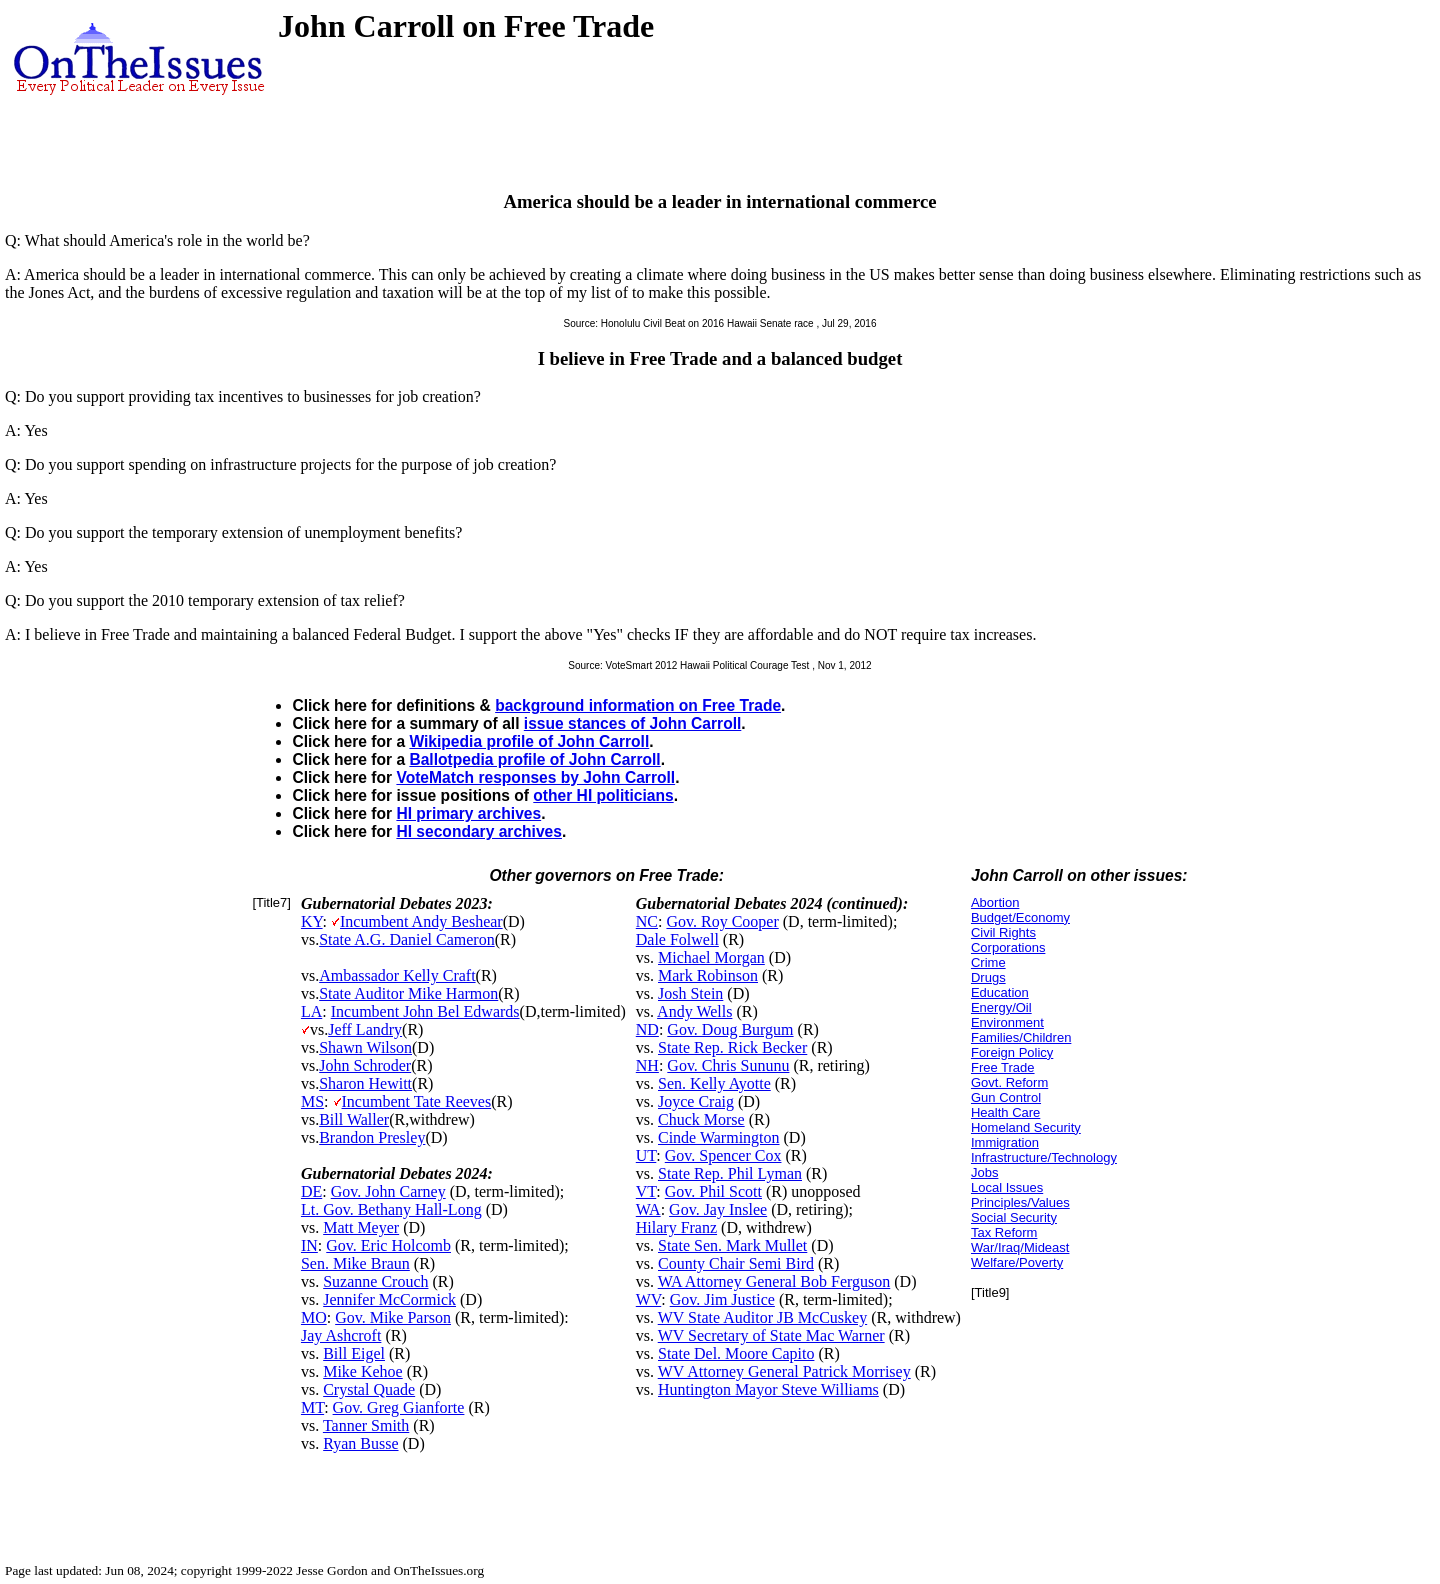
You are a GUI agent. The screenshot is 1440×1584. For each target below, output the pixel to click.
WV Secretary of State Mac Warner (771, 1335)
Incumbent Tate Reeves (417, 1101)
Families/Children (1021, 1037)
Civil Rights (1003, 932)
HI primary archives (468, 813)
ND (647, 1029)
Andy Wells (694, 1011)
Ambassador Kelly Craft (397, 975)
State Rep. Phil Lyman (730, 1173)
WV (648, 1299)
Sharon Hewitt (365, 1083)
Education (1000, 992)
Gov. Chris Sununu (728, 1065)
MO (314, 1317)
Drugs (988, 977)
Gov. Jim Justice (722, 1299)
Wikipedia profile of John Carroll (529, 741)
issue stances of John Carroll (633, 723)
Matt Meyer (361, 1227)
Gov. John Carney (388, 1191)
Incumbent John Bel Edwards (425, 1011)
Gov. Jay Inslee (718, 1209)
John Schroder (365, 1065)
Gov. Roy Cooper (722, 921)
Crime (988, 962)
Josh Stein (690, 993)
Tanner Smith (366, 1425)
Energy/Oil (1001, 1007)
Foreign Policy (1012, 1052)
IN (309, 1245)
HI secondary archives (479, 831)
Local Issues (1007, 1187)
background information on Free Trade (638, 705)
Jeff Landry (365, 1029)
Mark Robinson (708, 975)
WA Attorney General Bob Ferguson (774, 1281)
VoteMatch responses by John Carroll (535, 777)
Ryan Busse (360, 1443)
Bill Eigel (354, 1353)
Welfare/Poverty (1017, 1262)
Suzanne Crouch (375, 1281)
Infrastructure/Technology (1044, 1157)
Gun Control (1006, 1097)
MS (312, 1101)
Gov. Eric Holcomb (388, 1245)
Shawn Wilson (365, 1047)
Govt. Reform (1009, 1082)
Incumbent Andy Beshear (421, 921)
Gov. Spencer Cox (723, 1155)
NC (647, 921)
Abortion (995, 902)
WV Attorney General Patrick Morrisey (784, 1371)
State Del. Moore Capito (736, 1353)
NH (647, 1065)
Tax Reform (1004, 1232)
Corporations (1008, 947)
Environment (1007, 1022)
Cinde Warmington (719, 1137)
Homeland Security (1026, 1127)
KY (312, 921)
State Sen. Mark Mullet (732, 1245)
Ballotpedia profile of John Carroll (534, 759)
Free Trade (1003, 1067)
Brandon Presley (372, 1137)
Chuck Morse (701, 1119)
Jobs (984, 1172)
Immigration (1005, 1142)
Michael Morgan (711, 957)
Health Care (1005, 1112)
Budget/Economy (1020, 917)
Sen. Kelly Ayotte (714, 1083)
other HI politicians (603, 795)
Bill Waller (354, 1119)
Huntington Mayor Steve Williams (768, 1389)
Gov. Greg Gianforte (399, 1407)
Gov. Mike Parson (393, 1317)
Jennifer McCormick (389, 1299)
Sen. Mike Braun (355, 1263)
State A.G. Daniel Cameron (407, 939)
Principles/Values (1020, 1202)
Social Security (1014, 1217)
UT (646, 1155)
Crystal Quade (369, 1389)
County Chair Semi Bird (736, 1263)
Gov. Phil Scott (713, 1191)
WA (648, 1209)
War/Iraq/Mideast (1020, 1247)
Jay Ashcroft (341, 1335)
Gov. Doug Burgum (730, 1029)
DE (311, 1191)
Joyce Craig (696, 1101)
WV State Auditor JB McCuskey (762, 1317)
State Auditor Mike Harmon (408, 993)
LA (311, 1011)
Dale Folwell (677, 939)
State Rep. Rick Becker (732, 1047)
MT (312, 1407)
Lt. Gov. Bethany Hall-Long (391, 1209)
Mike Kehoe (363, 1371)
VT (646, 1191)
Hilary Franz (676, 1227)
